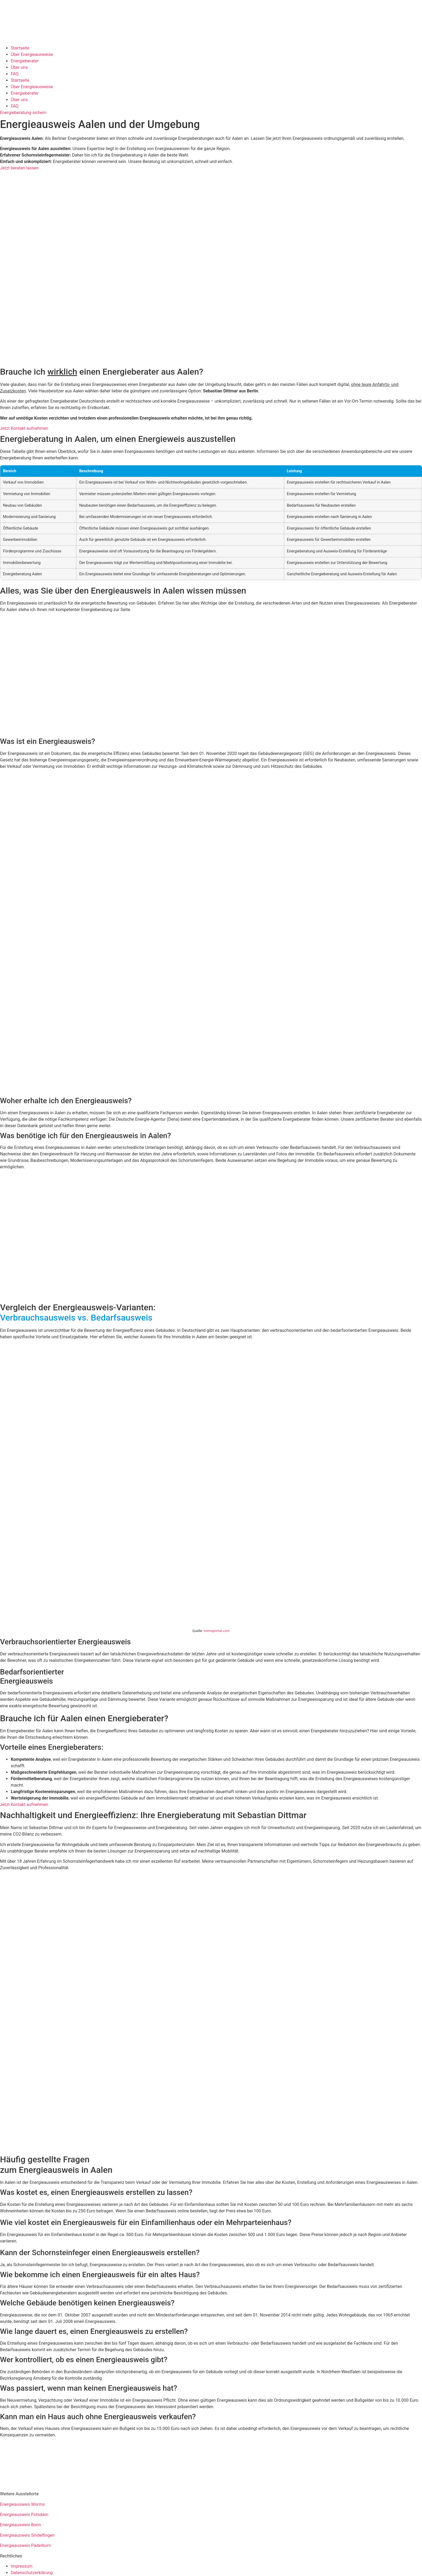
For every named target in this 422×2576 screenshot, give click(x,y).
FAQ (15, 73)
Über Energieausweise (32, 54)
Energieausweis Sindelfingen (27, 2535)
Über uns (19, 67)
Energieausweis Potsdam (24, 2514)
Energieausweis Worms (22, 2504)
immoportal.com (217, 1631)
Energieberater (24, 60)
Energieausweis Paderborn (25, 2545)
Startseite (20, 48)
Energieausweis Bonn (20, 2524)
